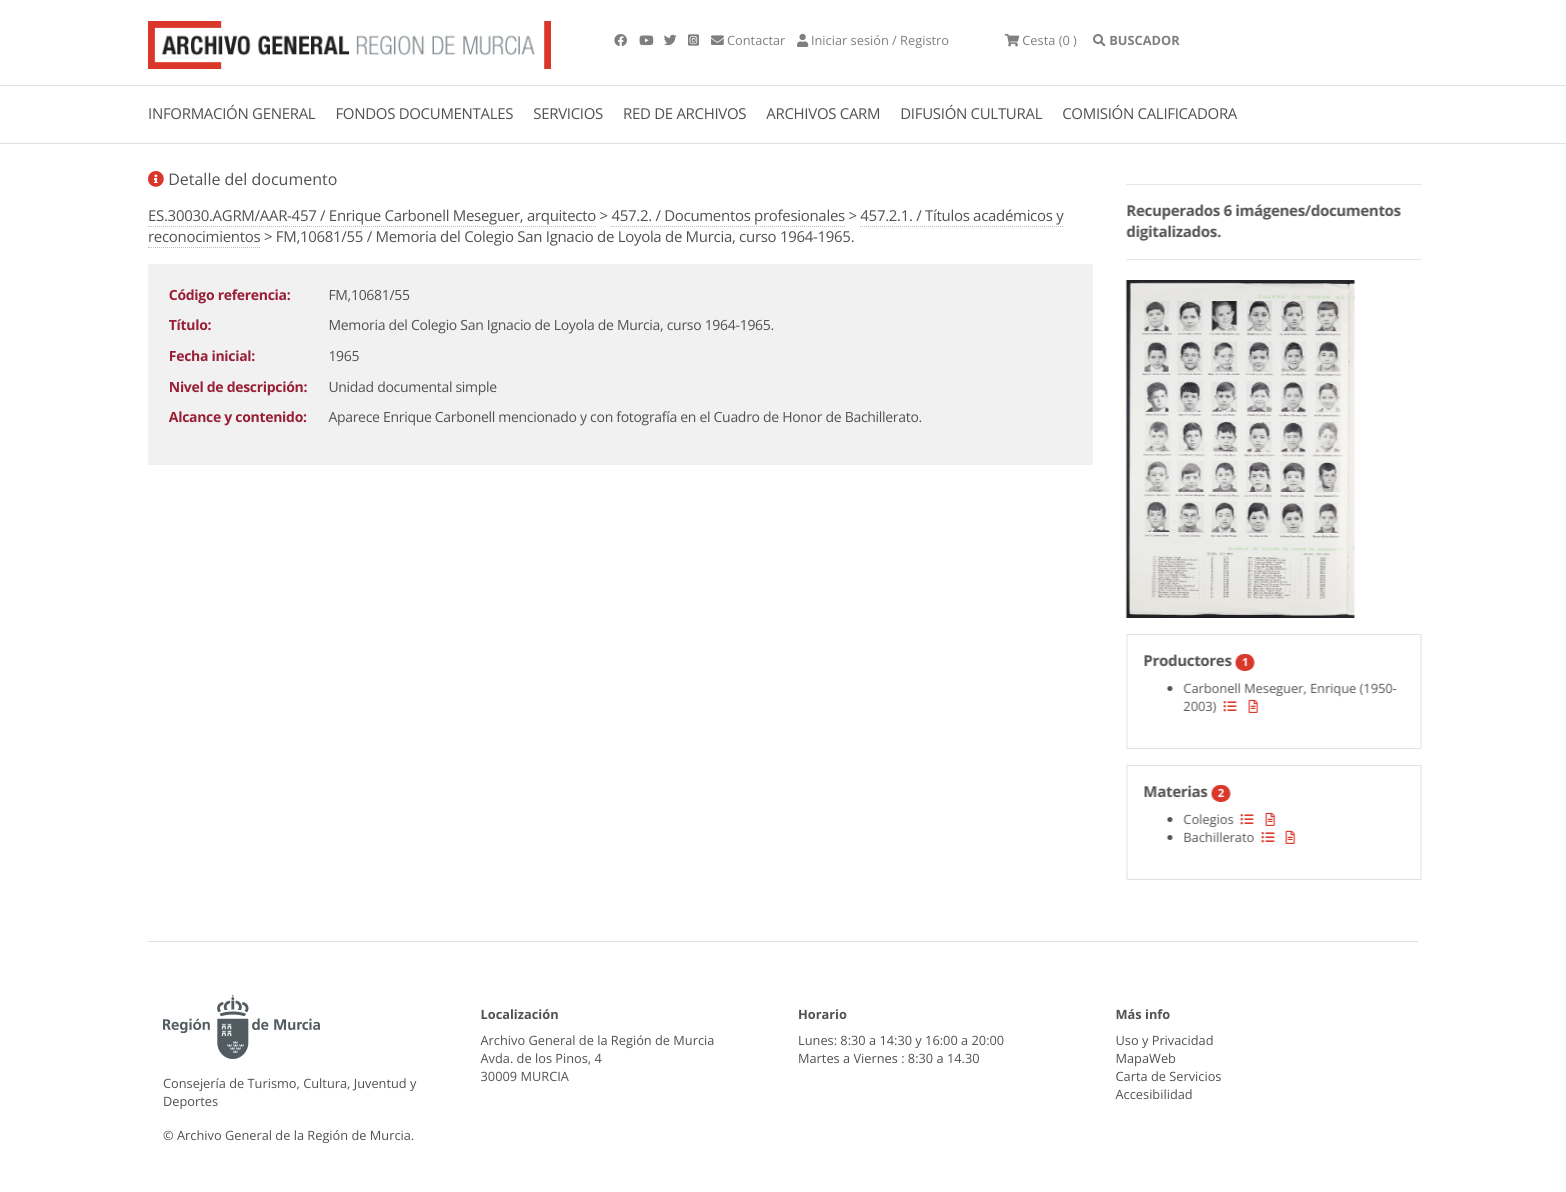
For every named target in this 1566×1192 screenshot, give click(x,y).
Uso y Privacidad (1165, 1040)
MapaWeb (1146, 1058)
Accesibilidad (1154, 1094)
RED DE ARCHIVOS (684, 114)
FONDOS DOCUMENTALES (424, 114)
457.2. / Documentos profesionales (727, 216)
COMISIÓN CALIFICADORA (1149, 114)
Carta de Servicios (1169, 1076)
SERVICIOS (568, 114)
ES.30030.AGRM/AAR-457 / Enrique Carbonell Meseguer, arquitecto (372, 216)
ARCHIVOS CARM (823, 114)
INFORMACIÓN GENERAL (231, 114)
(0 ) (1041, 40)
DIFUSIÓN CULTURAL (971, 114)
